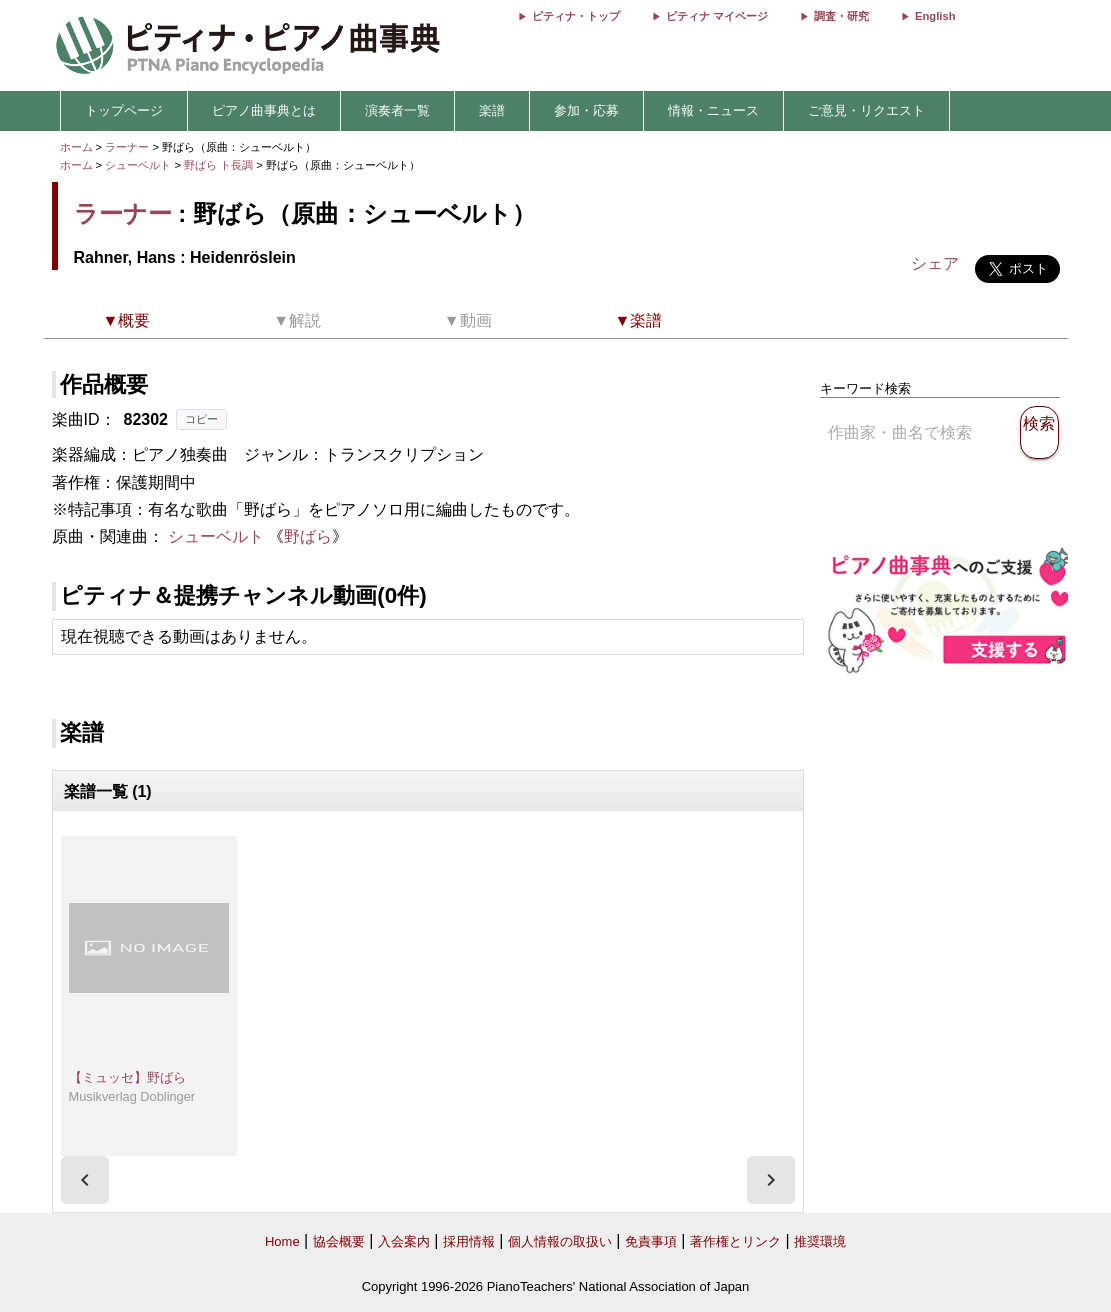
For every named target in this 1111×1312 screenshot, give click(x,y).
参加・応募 (586, 110)
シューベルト (138, 165)
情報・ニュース (713, 110)
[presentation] (85, 1180)
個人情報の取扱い (560, 1241)
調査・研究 (841, 16)
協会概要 (339, 1241)
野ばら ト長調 (218, 165)
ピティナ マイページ (717, 16)
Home (282, 1241)
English (935, 16)
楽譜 (492, 110)
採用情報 (469, 1241)
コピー (201, 419)
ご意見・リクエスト (866, 110)
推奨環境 (820, 1241)
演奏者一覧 (397, 110)
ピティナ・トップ (576, 16)
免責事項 (651, 1241)
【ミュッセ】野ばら (127, 1077)
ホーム (76, 147)
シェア (935, 263)
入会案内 (404, 1241)
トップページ (124, 110)
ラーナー (127, 147)
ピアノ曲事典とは (264, 110)
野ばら (308, 536)
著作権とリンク (735, 1241)
